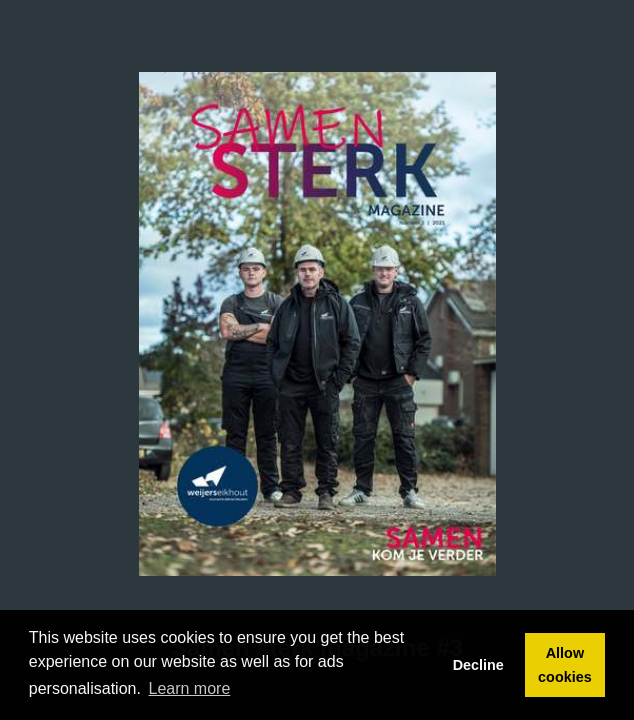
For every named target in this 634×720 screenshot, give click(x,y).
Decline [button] (478, 665)
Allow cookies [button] (565, 665)
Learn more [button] (190, 688)
